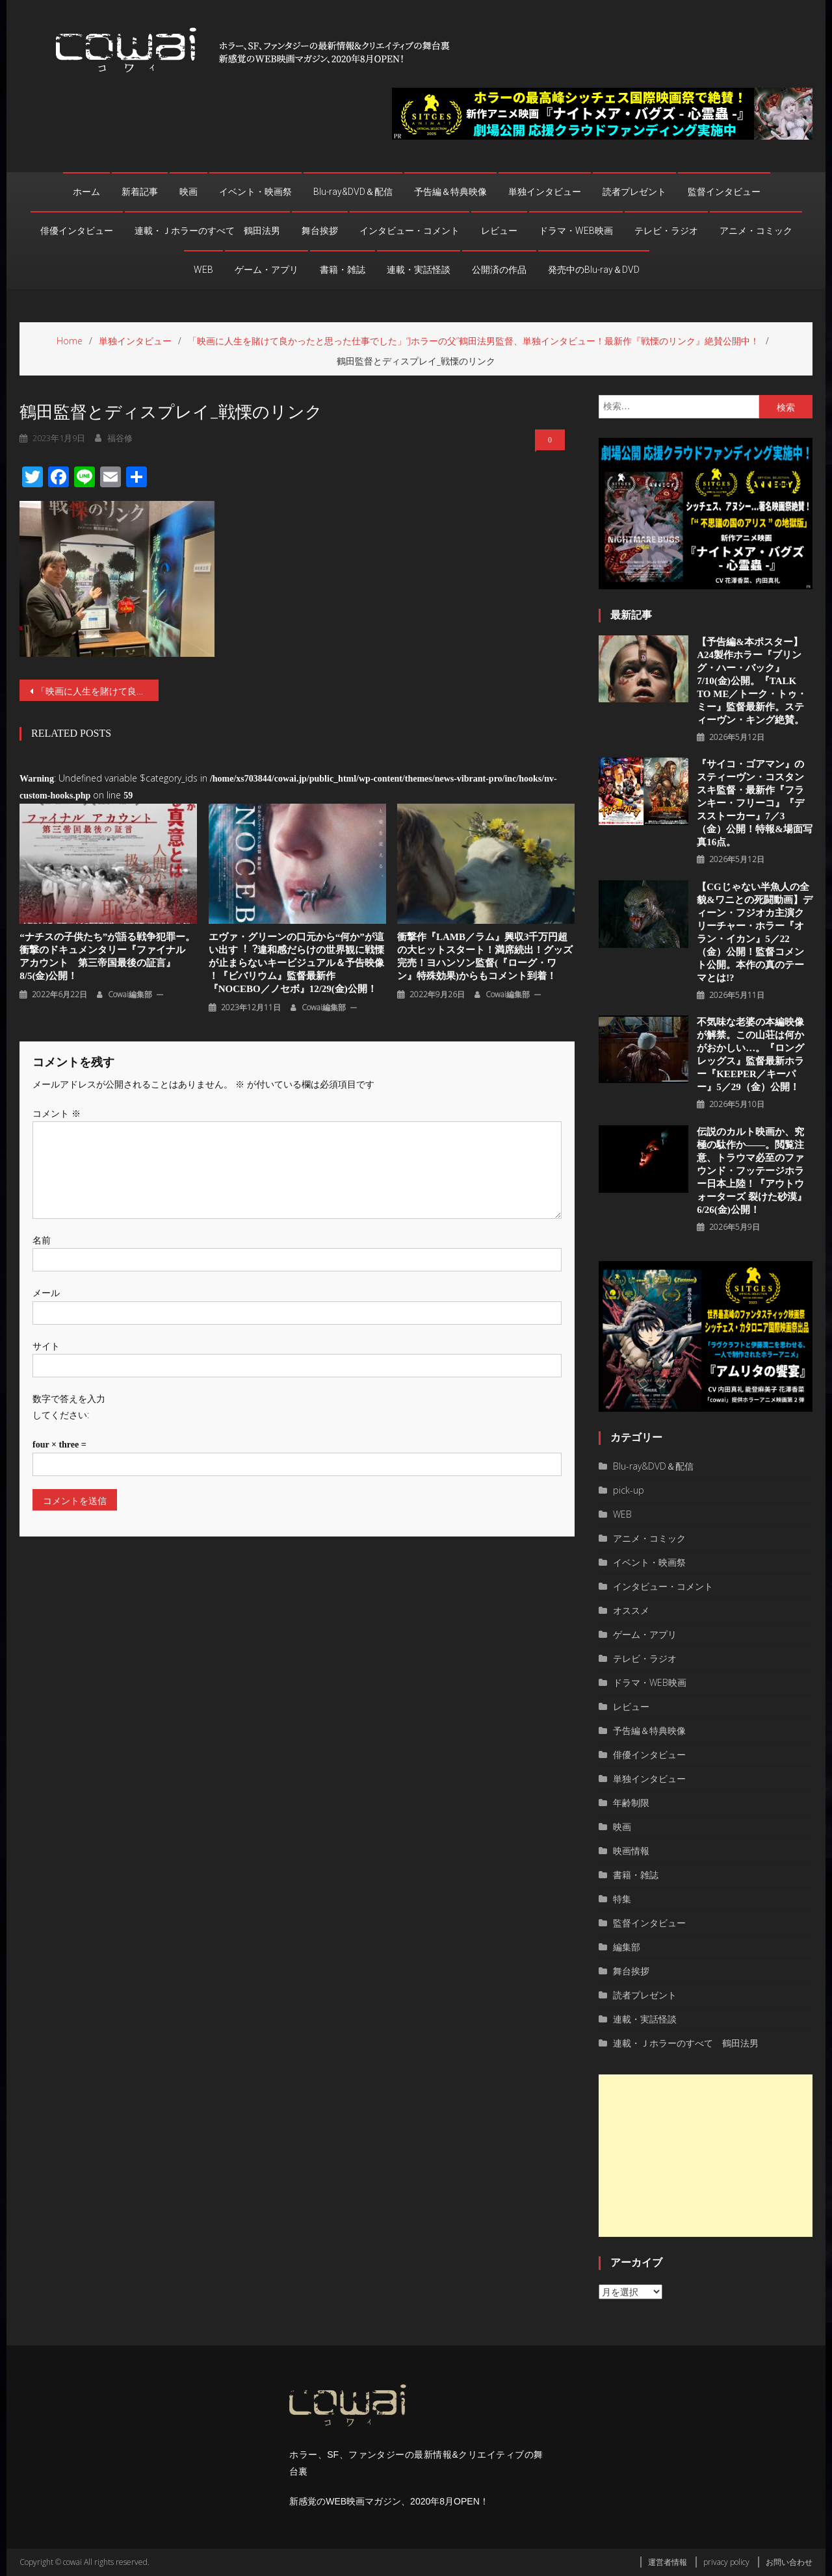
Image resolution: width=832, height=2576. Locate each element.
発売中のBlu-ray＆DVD (594, 269)
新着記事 (140, 191)
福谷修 (120, 438)
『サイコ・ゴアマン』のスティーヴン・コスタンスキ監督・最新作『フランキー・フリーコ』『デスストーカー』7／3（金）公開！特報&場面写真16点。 (754, 803)
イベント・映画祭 (255, 191)
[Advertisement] (705, 2155)
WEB (203, 269)
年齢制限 (631, 1802)
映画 (188, 191)
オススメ (631, 1610)
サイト (46, 1346)
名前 (41, 1240)
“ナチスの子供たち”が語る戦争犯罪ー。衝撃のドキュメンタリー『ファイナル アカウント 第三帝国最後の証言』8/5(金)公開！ (107, 956)
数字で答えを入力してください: (68, 1406)
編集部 (626, 1947)
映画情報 (631, 1850)
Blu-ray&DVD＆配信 (353, 191)
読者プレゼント (634, 191)
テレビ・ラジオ (666, 230)
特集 (622, 1899)
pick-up (628, 1490)
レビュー (499, 230)
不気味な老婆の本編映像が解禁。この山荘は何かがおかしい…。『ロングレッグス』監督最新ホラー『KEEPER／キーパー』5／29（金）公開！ (750, 1054)
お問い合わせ (789, 2562)
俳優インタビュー (76, 230)
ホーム (86, 191)
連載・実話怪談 (418, 269)
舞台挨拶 (320, 230)
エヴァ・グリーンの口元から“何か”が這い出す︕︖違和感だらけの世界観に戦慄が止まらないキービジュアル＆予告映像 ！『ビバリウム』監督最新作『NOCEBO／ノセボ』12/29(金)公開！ (296, 963)
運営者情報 (667, 2562)
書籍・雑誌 (342, 269)
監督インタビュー (724, 191)
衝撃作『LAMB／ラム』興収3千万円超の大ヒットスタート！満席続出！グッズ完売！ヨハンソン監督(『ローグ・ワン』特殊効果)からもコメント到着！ (485, 956)
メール (46, 1292)
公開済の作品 (499, 269)
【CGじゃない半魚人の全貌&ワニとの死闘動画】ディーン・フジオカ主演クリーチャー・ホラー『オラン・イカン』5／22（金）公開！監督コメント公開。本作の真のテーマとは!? (754, 932)
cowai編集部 (130, 994)
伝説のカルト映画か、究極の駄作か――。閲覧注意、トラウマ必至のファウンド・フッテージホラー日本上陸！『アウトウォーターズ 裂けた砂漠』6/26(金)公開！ (752, 1171)
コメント (56, 1113)
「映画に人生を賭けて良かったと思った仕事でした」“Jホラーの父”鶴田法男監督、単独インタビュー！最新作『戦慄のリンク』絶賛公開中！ (97, 691)
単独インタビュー (544, 191)
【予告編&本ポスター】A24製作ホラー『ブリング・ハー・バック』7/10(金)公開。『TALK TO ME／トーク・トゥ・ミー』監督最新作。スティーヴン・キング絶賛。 (752, 681)
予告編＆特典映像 (450, 191)
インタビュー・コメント (409, 230)
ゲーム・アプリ (266, 269)
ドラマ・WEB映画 (576, 230)
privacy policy (726, 2562)
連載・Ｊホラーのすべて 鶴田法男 (207, 230)
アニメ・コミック (756, 230)
